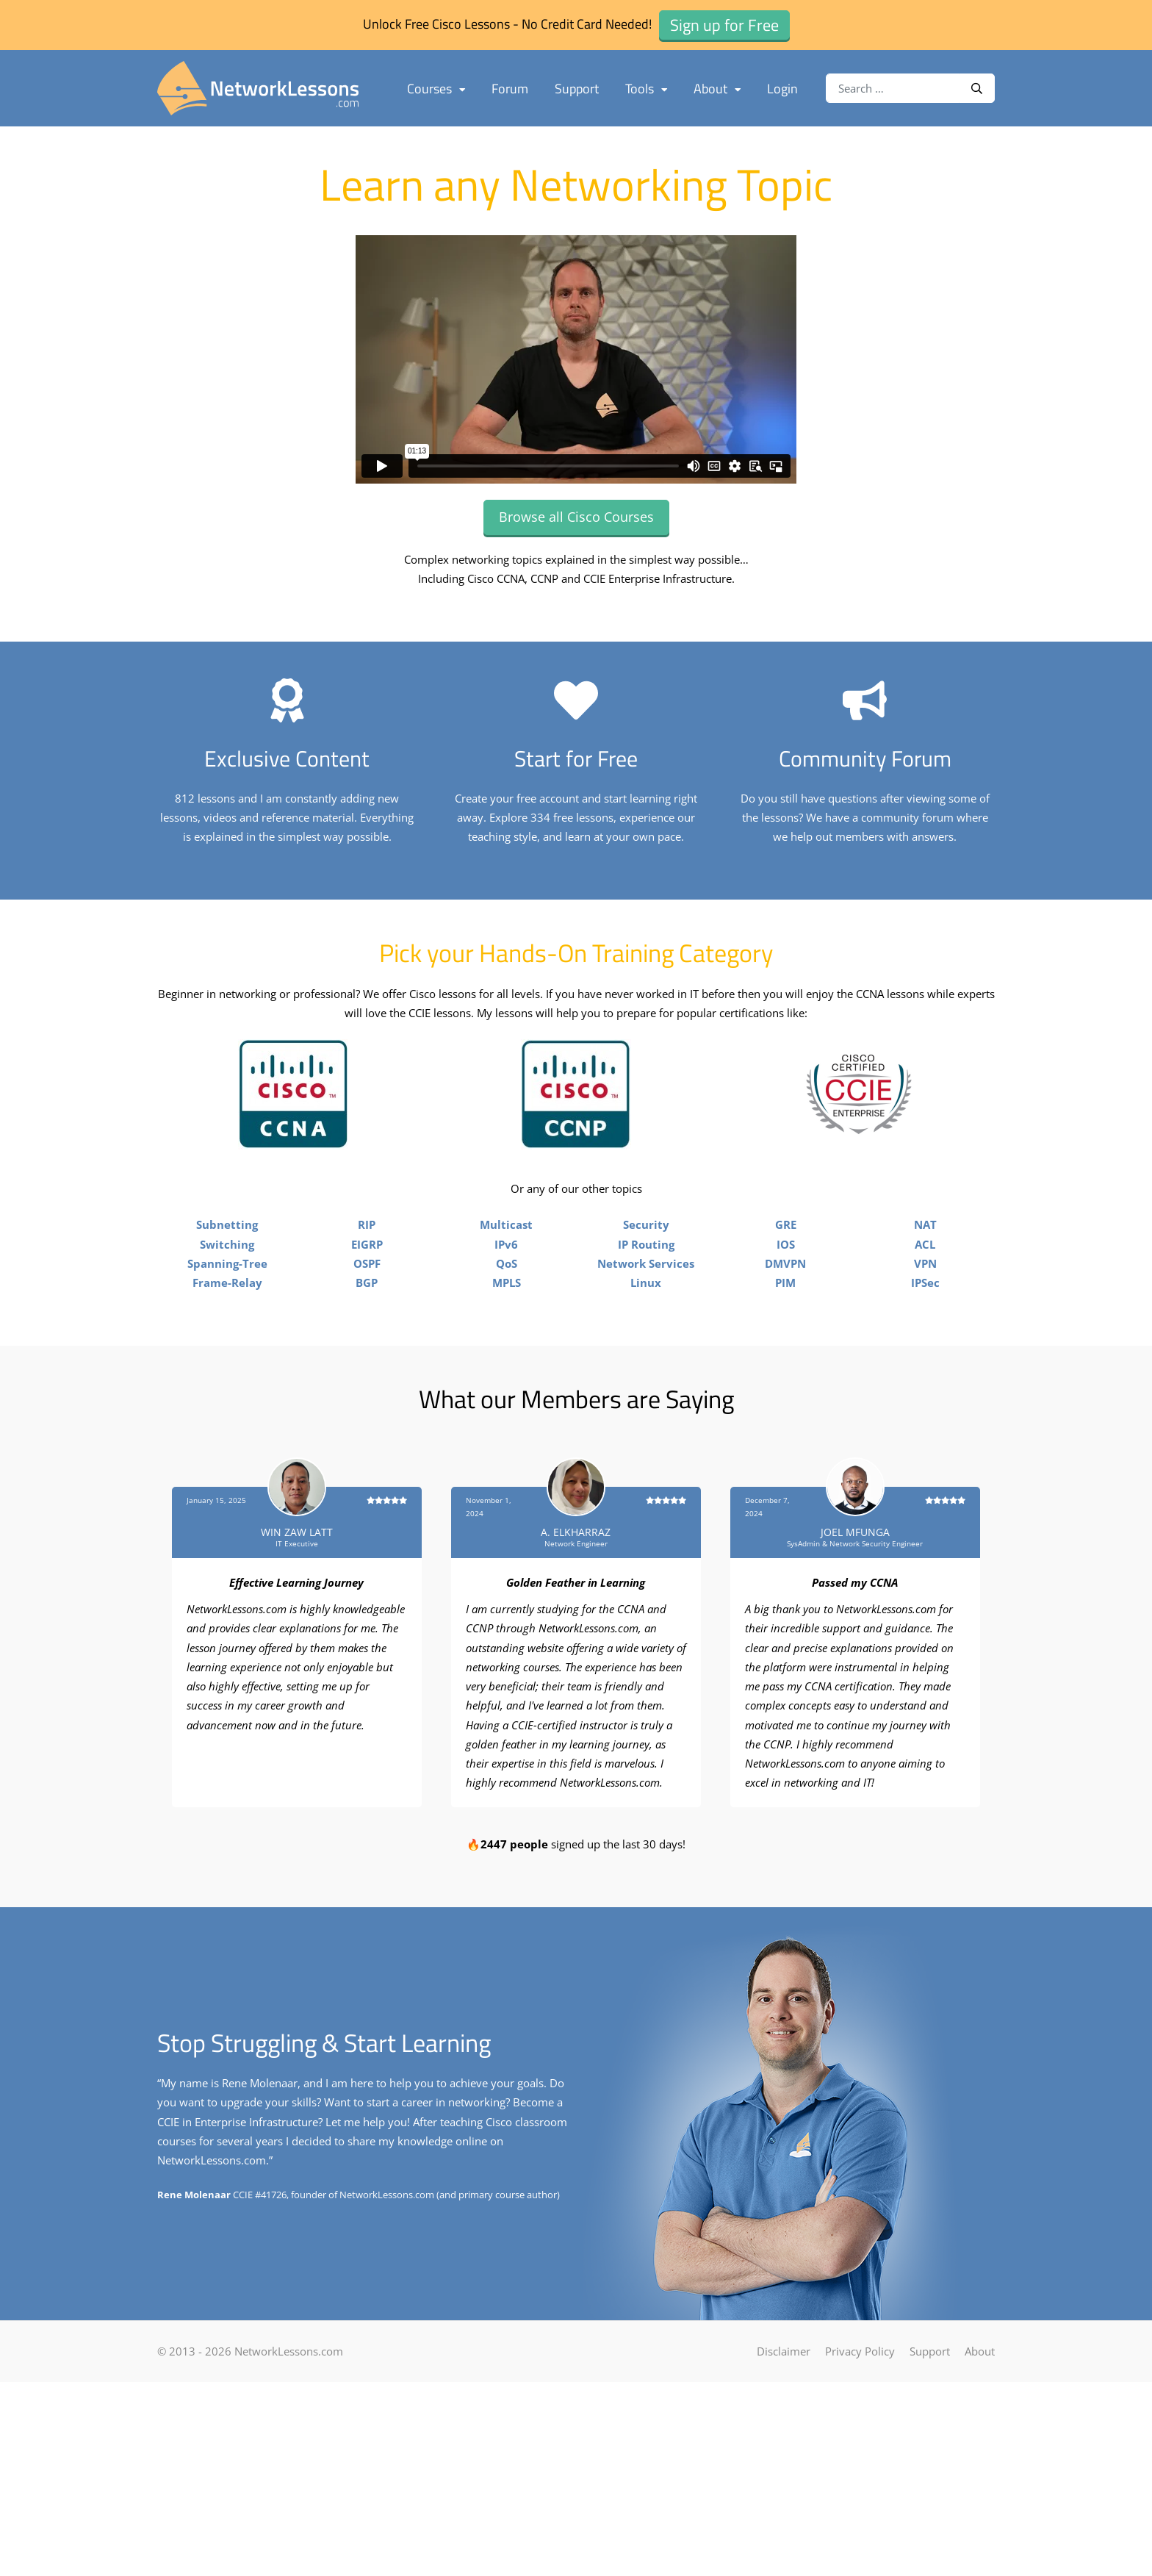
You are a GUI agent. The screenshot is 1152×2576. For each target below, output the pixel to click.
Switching (227, 1406)
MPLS (506, 1444)
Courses (436, 88)
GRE (785, 1386)
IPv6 (506, 1406)
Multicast (506, 1386)
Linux (645, 1444)
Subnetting (227, 1386)
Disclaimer (783, 2512)
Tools (646, 88)
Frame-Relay (227, 1444)
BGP (367, 1444)
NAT (925, 1386)
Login (782, 88)
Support (577, 88)
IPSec (925, 1444)
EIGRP (367, 1406)
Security (646, 1386)
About (717, 88)
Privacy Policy (860, 2512)
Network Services (645, 1425)
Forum (510, 88)
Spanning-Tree (227, 1425)
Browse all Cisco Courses (576, 516)
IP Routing (646, 1406)
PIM (785, 1444)
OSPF (367, 1425)
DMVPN (785, 1425)
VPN (925, 1425)
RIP (366, 1386)
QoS (506, 1425)
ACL (925, 1406)
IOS (786, 1406)
